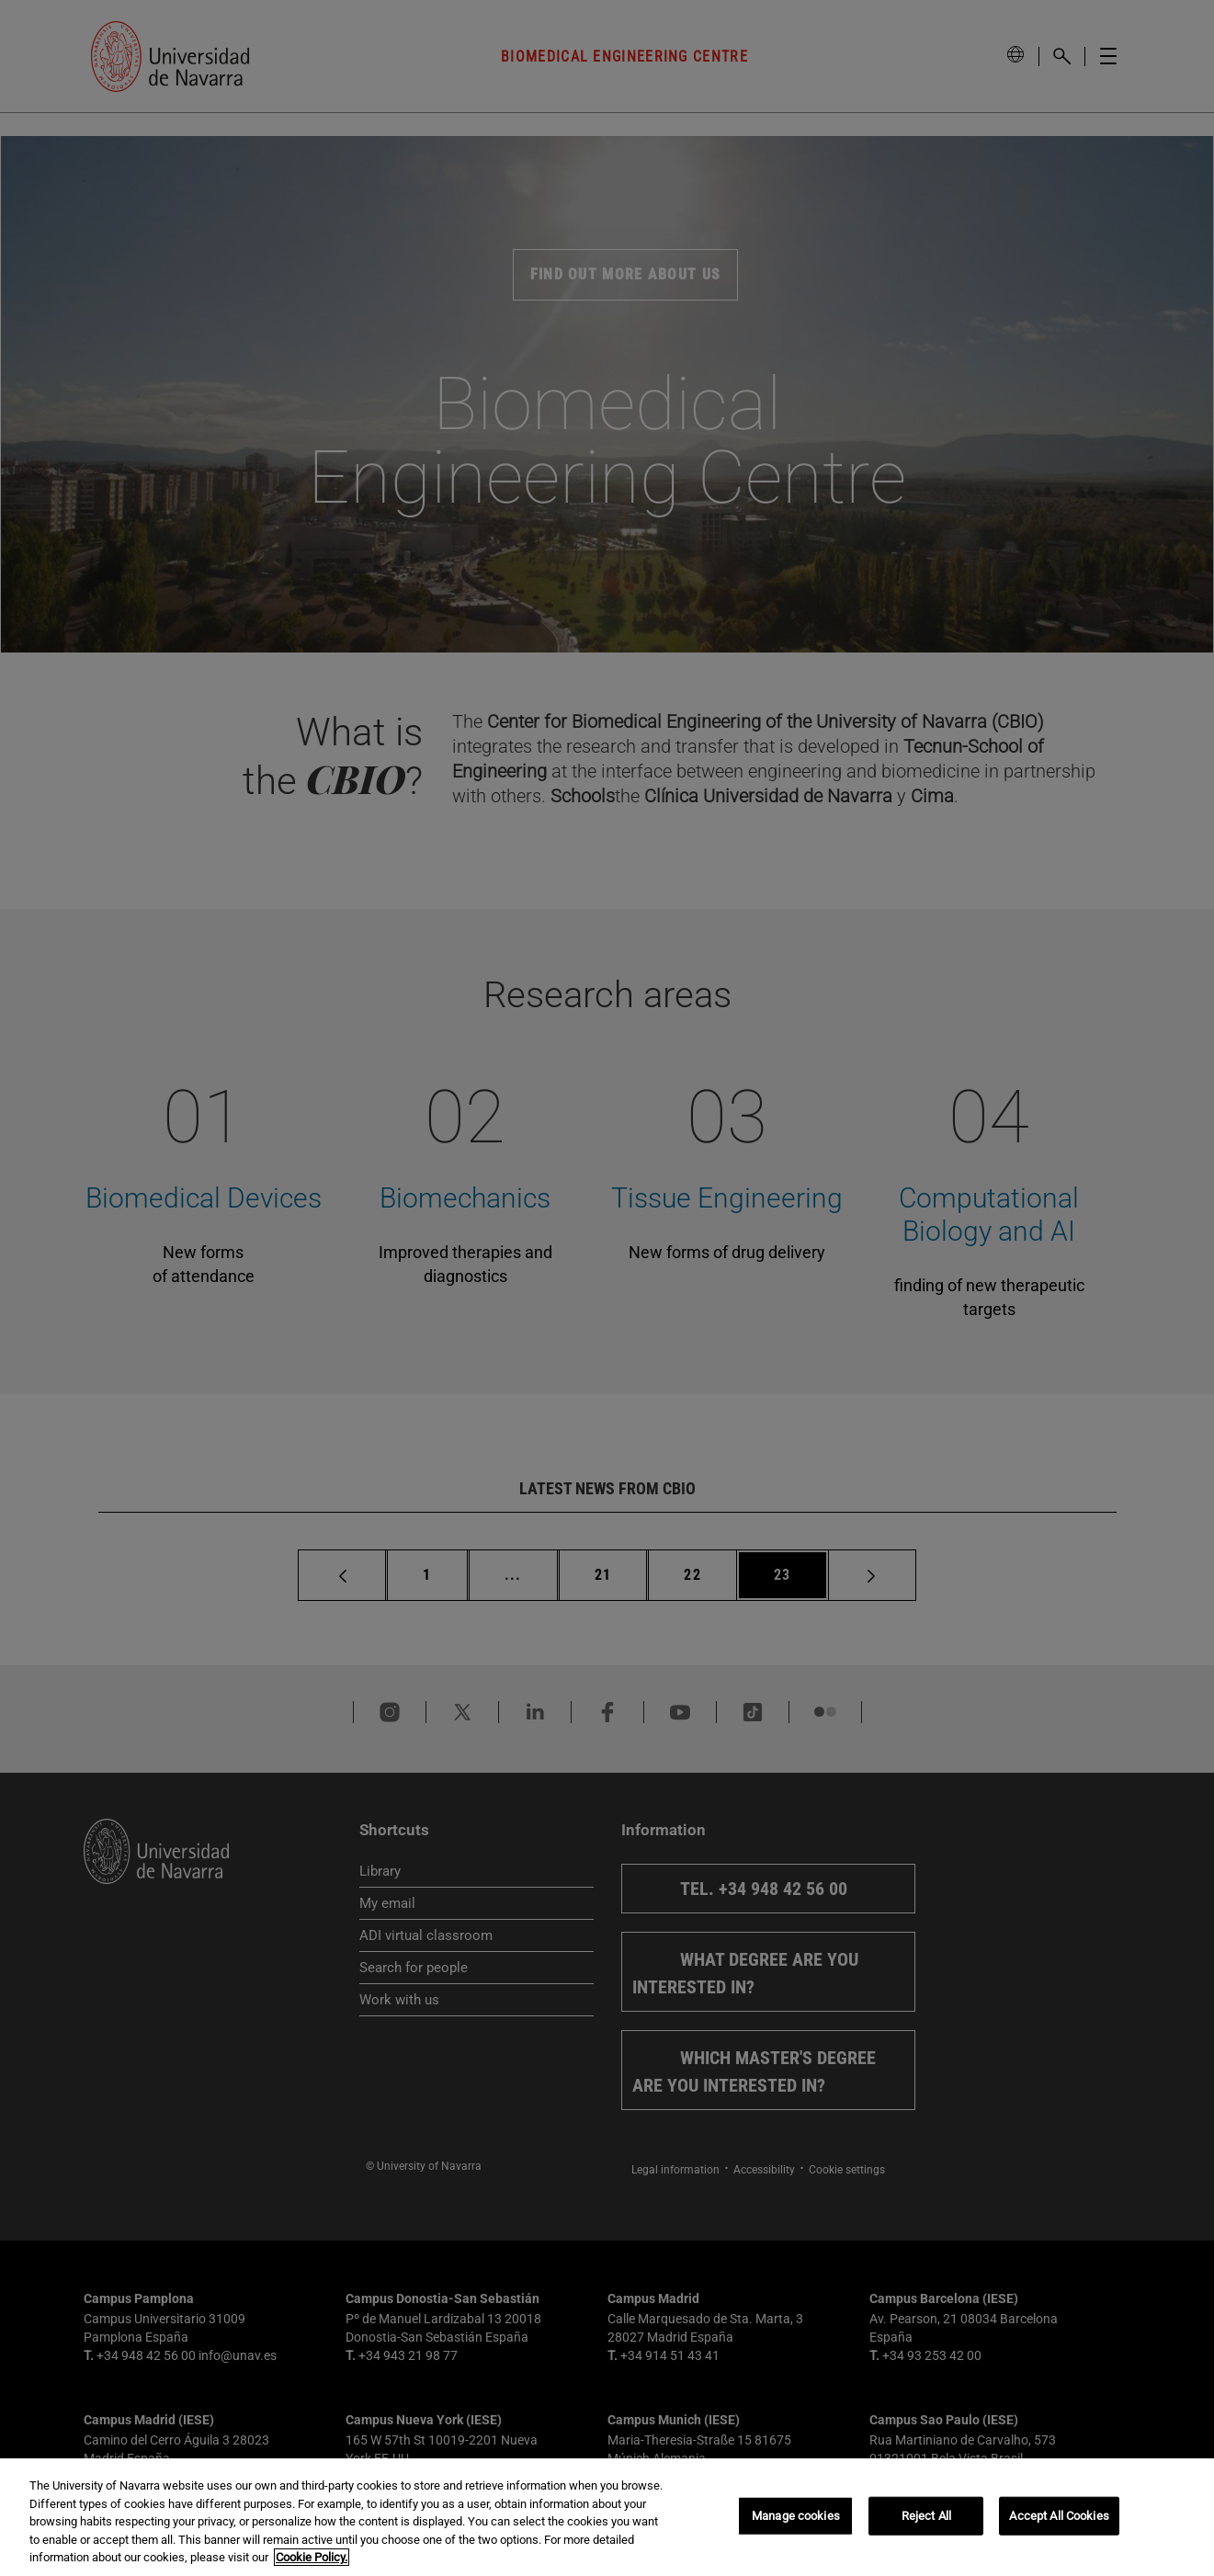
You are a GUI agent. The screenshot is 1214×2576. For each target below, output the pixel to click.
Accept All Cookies (1058, 2516)
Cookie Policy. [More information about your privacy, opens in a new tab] (311, 2557)
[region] (607, 2517)
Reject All (926, 2516)
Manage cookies (796, 2516)
